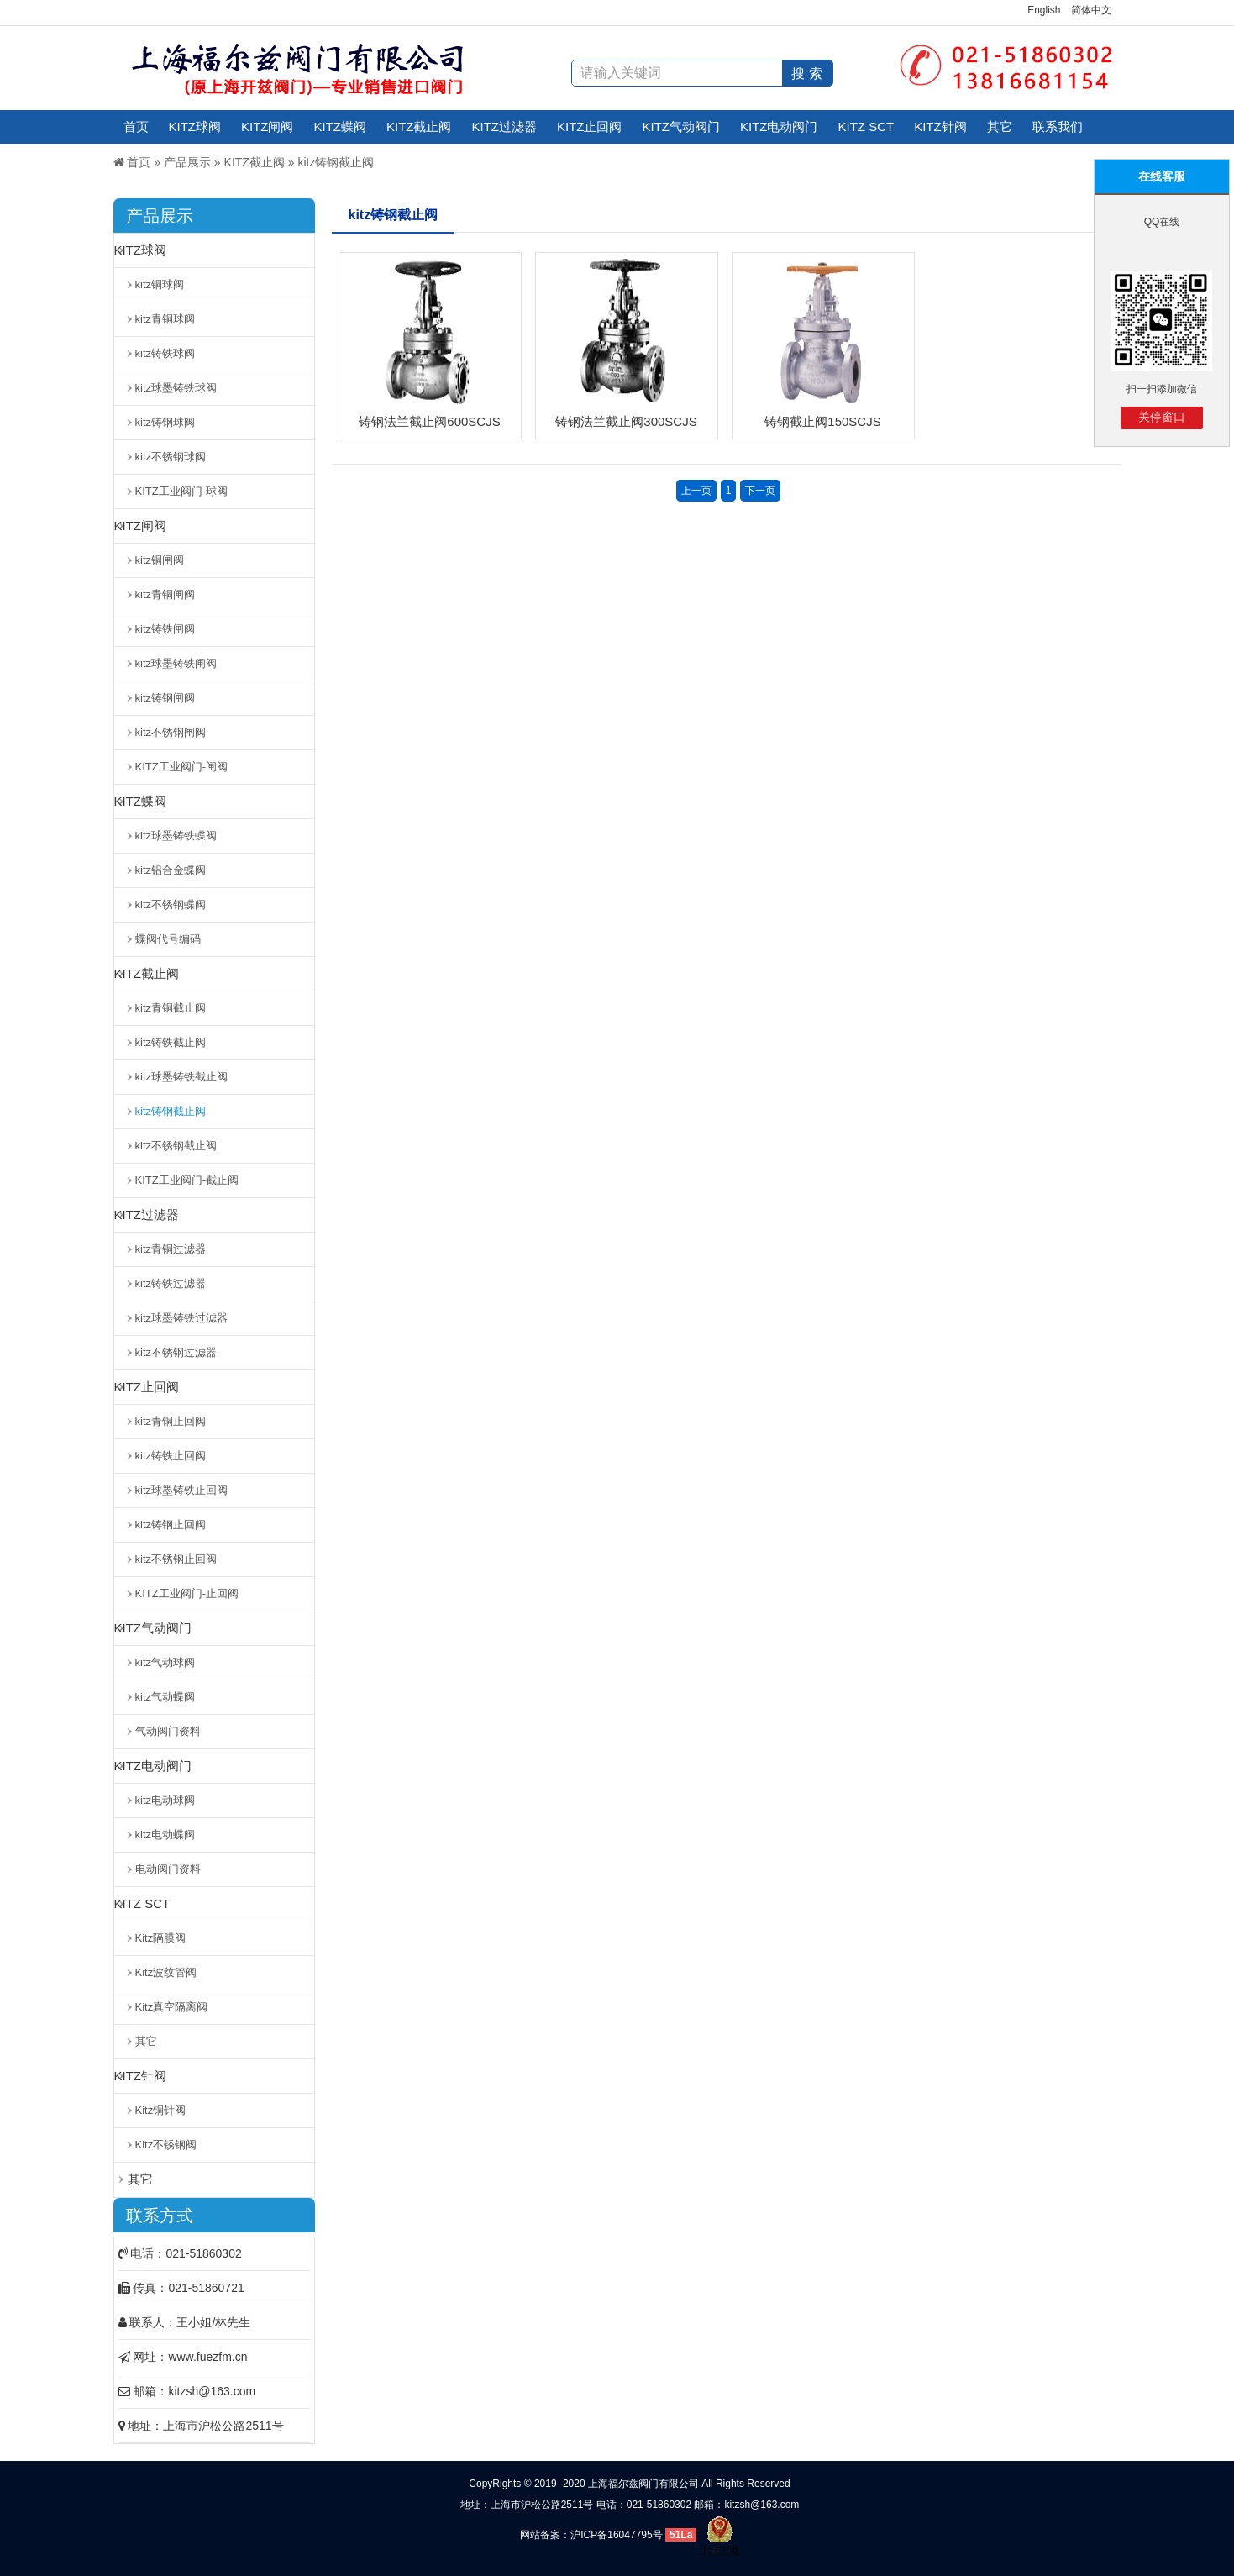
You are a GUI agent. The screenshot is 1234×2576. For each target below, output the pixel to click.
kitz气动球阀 (165, 1662)
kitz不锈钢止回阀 (176, 1559)
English (1043, 10)
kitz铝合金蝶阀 (171, 870)
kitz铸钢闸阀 (165, 697)
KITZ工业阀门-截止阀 (187, 1180)
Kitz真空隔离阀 (171, 2006)
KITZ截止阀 (419, 126)
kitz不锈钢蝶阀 (171, 904)
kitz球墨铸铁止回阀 (181, 1490)
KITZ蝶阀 (340, 126)
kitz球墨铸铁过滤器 (181, 1318)
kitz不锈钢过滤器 (176, 1352)
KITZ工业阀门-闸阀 (181, 766)
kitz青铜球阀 (165, 319)
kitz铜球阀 (160, 284)
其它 (999, 126)
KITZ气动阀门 (682, 126)
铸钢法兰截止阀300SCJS (625, 421)
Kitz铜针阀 (160, 2110)
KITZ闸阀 (267, 126)
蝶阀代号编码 (168, 939)
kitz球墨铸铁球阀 (176, 387)
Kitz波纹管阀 (166, 1972)
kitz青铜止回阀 (171, 1421)
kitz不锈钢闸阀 (171, 732)
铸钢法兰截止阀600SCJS (429, 421)
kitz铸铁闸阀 (165, 629)
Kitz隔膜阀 (160, 1938)
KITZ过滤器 (505, 126)
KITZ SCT (866, 126)
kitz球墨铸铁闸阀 (176, 663)
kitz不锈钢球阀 (171, 456)
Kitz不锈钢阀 (166, 2144)
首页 (136, 126)
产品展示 (187, 162)
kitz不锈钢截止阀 (176, 1145)
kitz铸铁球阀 (165, 353)
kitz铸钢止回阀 (171, 1524)
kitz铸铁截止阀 (171, 1042)
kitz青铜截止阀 (171, 1007)
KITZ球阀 (195, 126)
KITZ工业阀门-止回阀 (187, 1593)
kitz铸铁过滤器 (171, 1283)
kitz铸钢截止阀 (335, 162)
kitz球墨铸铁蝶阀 (176, 835)
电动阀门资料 (168, 1869)
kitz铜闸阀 (160, 560)
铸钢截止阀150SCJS (822, 421)
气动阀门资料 (168, 1731)
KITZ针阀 (940, 126)
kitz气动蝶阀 (165, 1696)
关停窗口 (1161, 416)
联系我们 (1057, 126)
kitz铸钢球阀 (165, 422)
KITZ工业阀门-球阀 (181, 491)
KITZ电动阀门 (779, 126)
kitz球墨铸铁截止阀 (181, 1076)
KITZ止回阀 (589, 126)
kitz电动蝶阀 (165, 1834)
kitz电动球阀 (165, 1800)
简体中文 (1091, 10)
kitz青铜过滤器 (171, 1249)
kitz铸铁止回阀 (171, 1455)
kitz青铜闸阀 (165, 594)
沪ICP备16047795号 (616, 2535)
